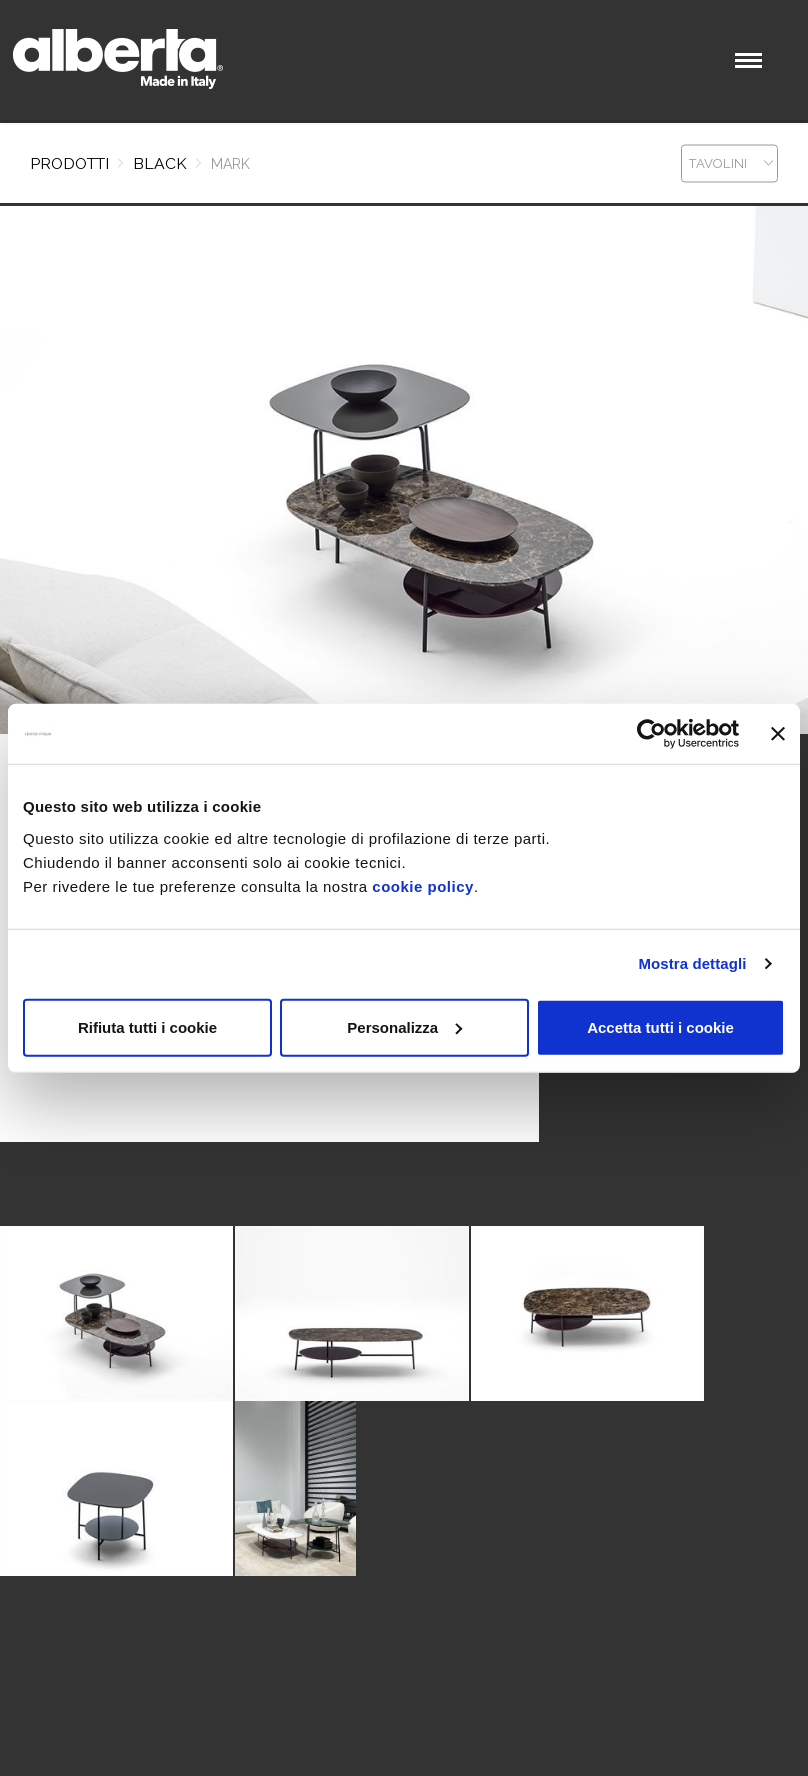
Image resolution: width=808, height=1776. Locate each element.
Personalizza (404, 1026)
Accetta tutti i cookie (660, 1026)
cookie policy (423, 885)
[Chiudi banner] (778, 734)
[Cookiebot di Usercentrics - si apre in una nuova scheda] (651, 734)
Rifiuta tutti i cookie (147, 1026)
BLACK (160, 163)
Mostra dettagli (692, 963)
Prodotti (69, 163)
